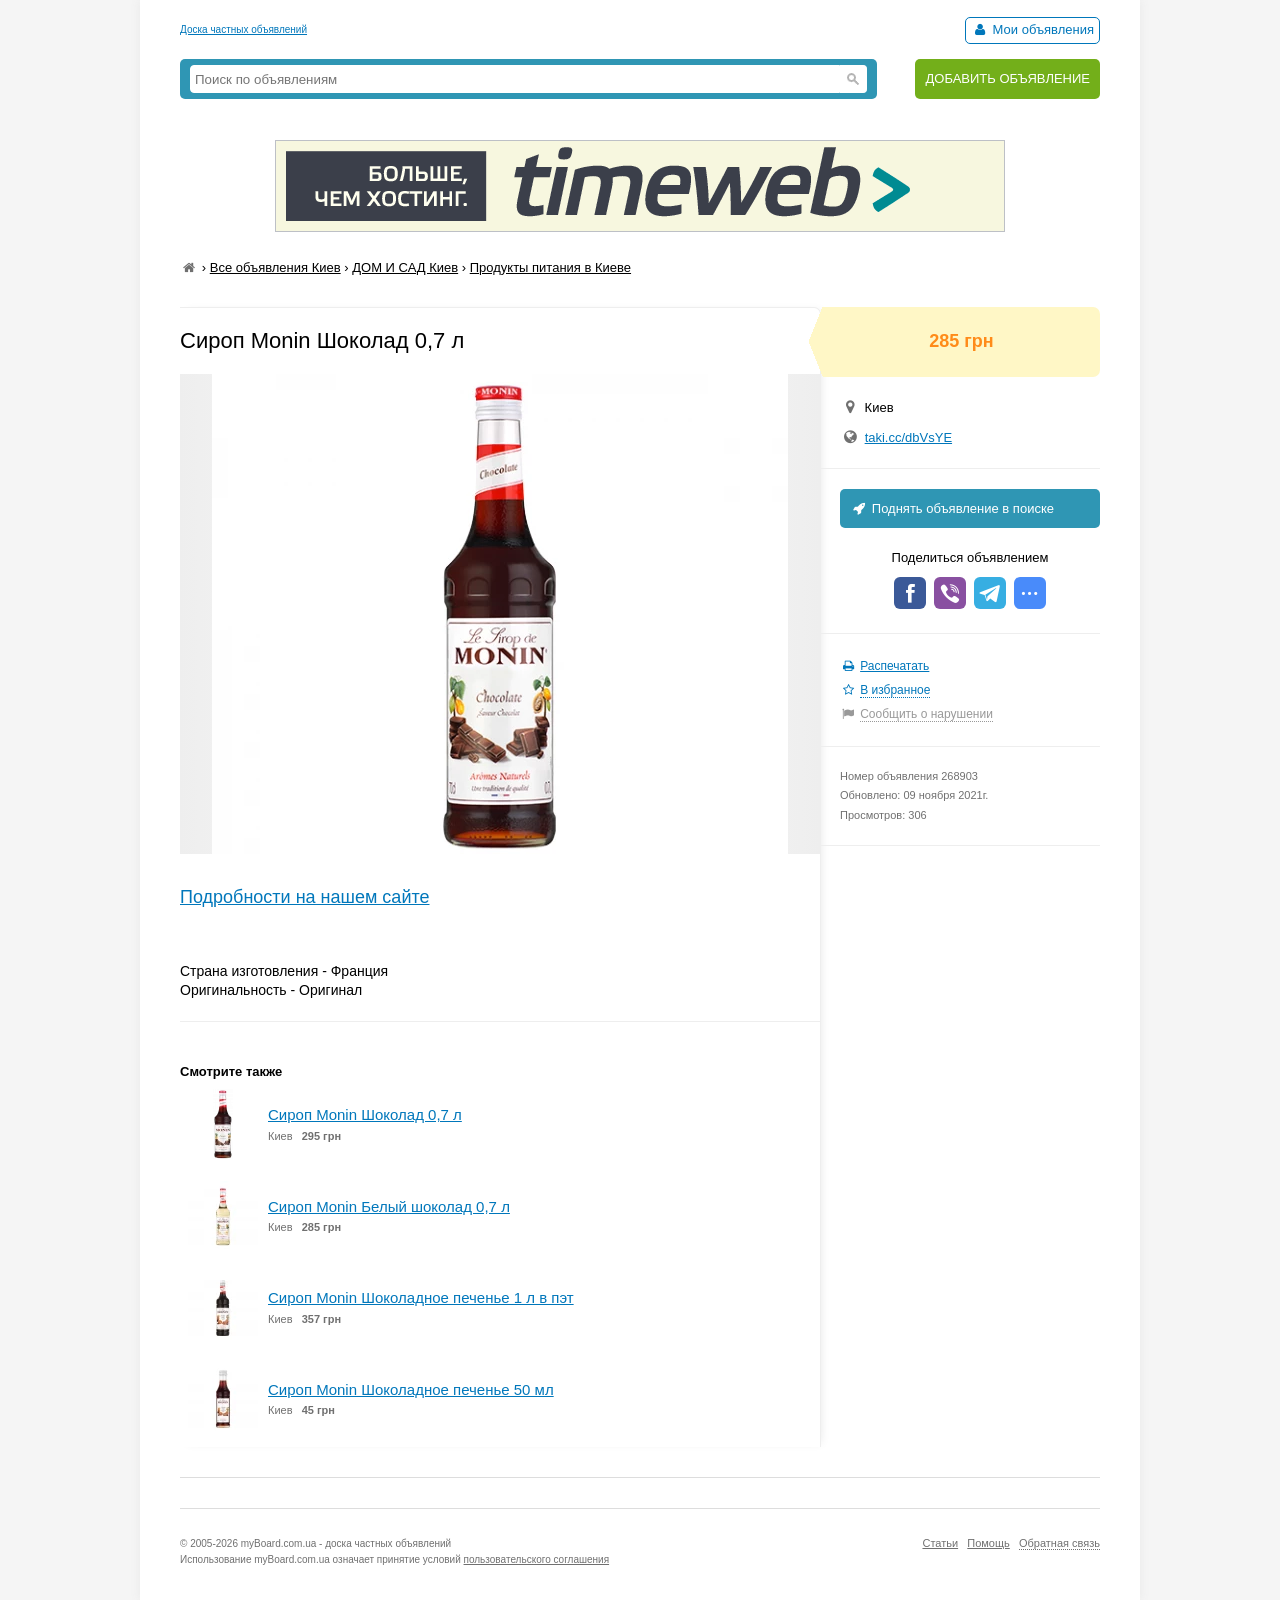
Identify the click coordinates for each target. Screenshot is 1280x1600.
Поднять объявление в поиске (952, 508)
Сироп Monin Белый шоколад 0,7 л (389, 1206)
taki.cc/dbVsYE (908, 437)
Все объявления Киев (275, 267)
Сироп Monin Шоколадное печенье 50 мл (411, 1389)
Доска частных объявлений (243, 29)
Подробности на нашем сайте (305, 897)
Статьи (940, 1543)
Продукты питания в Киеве (550, 267)
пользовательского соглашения (537, 1559)
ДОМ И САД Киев (405, 267)
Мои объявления (1032, 29)
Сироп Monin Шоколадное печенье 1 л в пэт (421, 1297)
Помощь (988, 1543)
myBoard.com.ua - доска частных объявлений (346, 1543)
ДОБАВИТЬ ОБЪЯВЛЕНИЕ (1007, 78)
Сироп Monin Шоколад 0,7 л (365, 1114)
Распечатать (894, 666)
